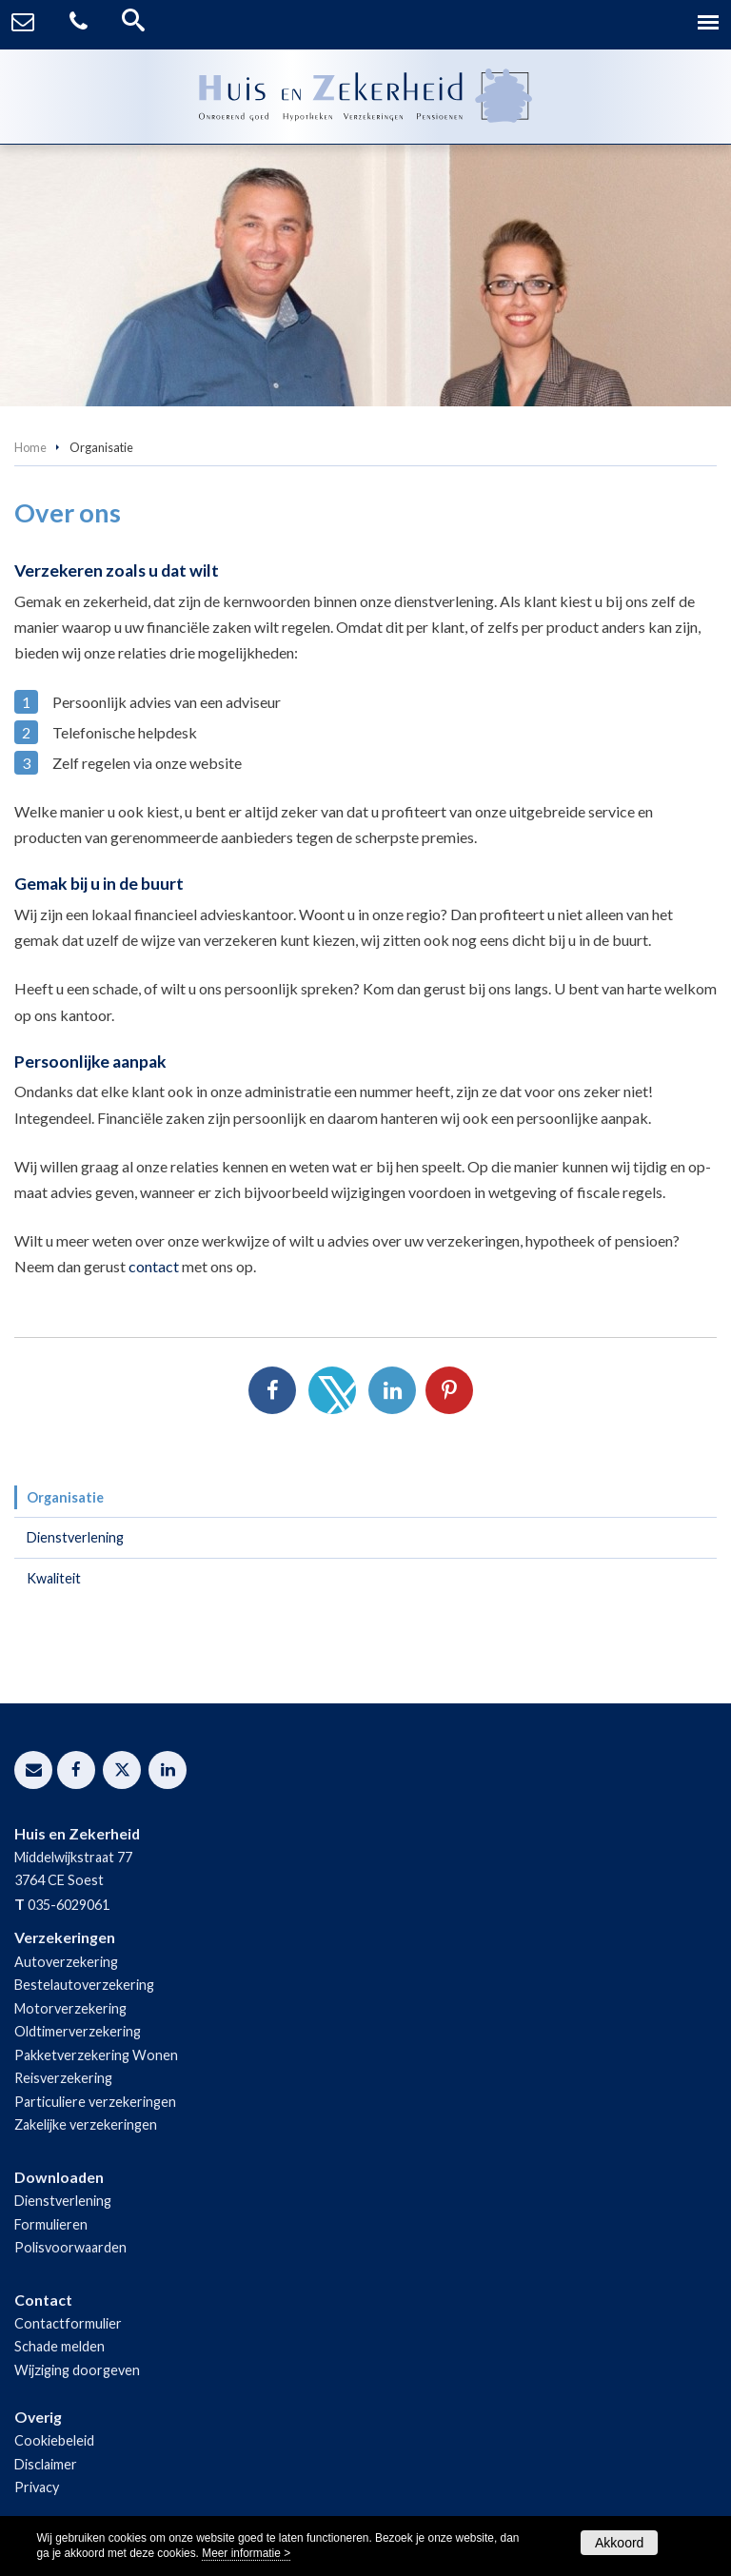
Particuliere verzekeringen (95, 2102)
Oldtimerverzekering (77, 2031)
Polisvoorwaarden (70, 2247)
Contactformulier (68, 2323)
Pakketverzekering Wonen (96, 2055)
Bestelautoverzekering (84, 1984)
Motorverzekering (70, 2008)
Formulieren (51, 2224)
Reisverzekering (63, 2078)
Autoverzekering (66, 1962)
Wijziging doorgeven (77, 2370)
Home (30, 447)
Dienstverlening (62, 2201)
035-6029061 (68, 1905)
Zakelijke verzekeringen (85, 2124)
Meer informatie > (246, 2553)
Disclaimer (45, 2464)
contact (153, 1266)
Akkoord (619, 2542)
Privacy (36, 2487)
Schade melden (59, 2346)
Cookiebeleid (54, 2440)
